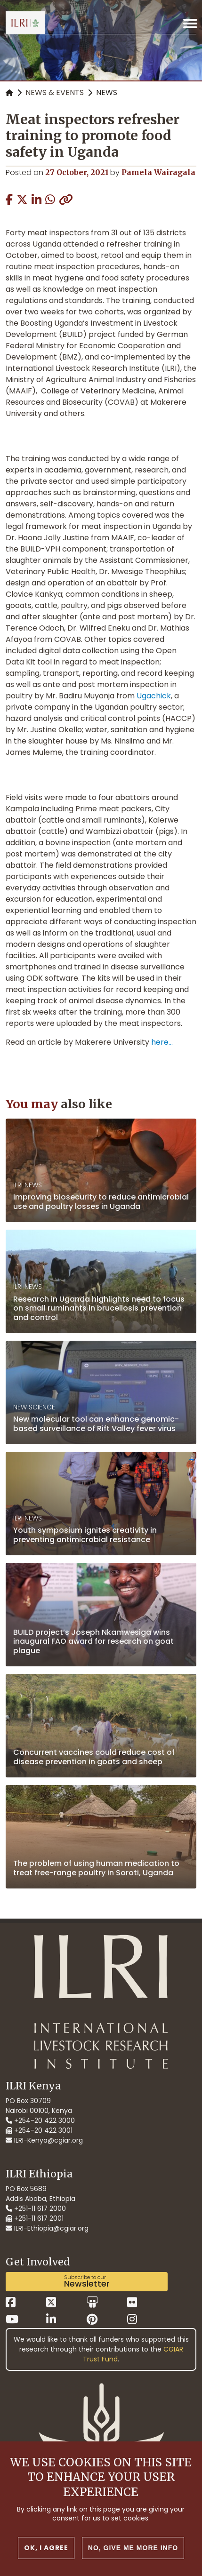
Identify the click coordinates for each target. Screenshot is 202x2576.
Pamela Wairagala (158, 172)
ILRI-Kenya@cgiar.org (44, 2140)
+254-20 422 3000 (40, 2120)
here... (162, 1042)
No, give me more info (133, 2561)
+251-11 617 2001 (35, 2218)
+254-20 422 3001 (39, 2130)
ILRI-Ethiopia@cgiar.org (47, 2228)
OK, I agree (46, 2561)
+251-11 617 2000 (36, 2208)
